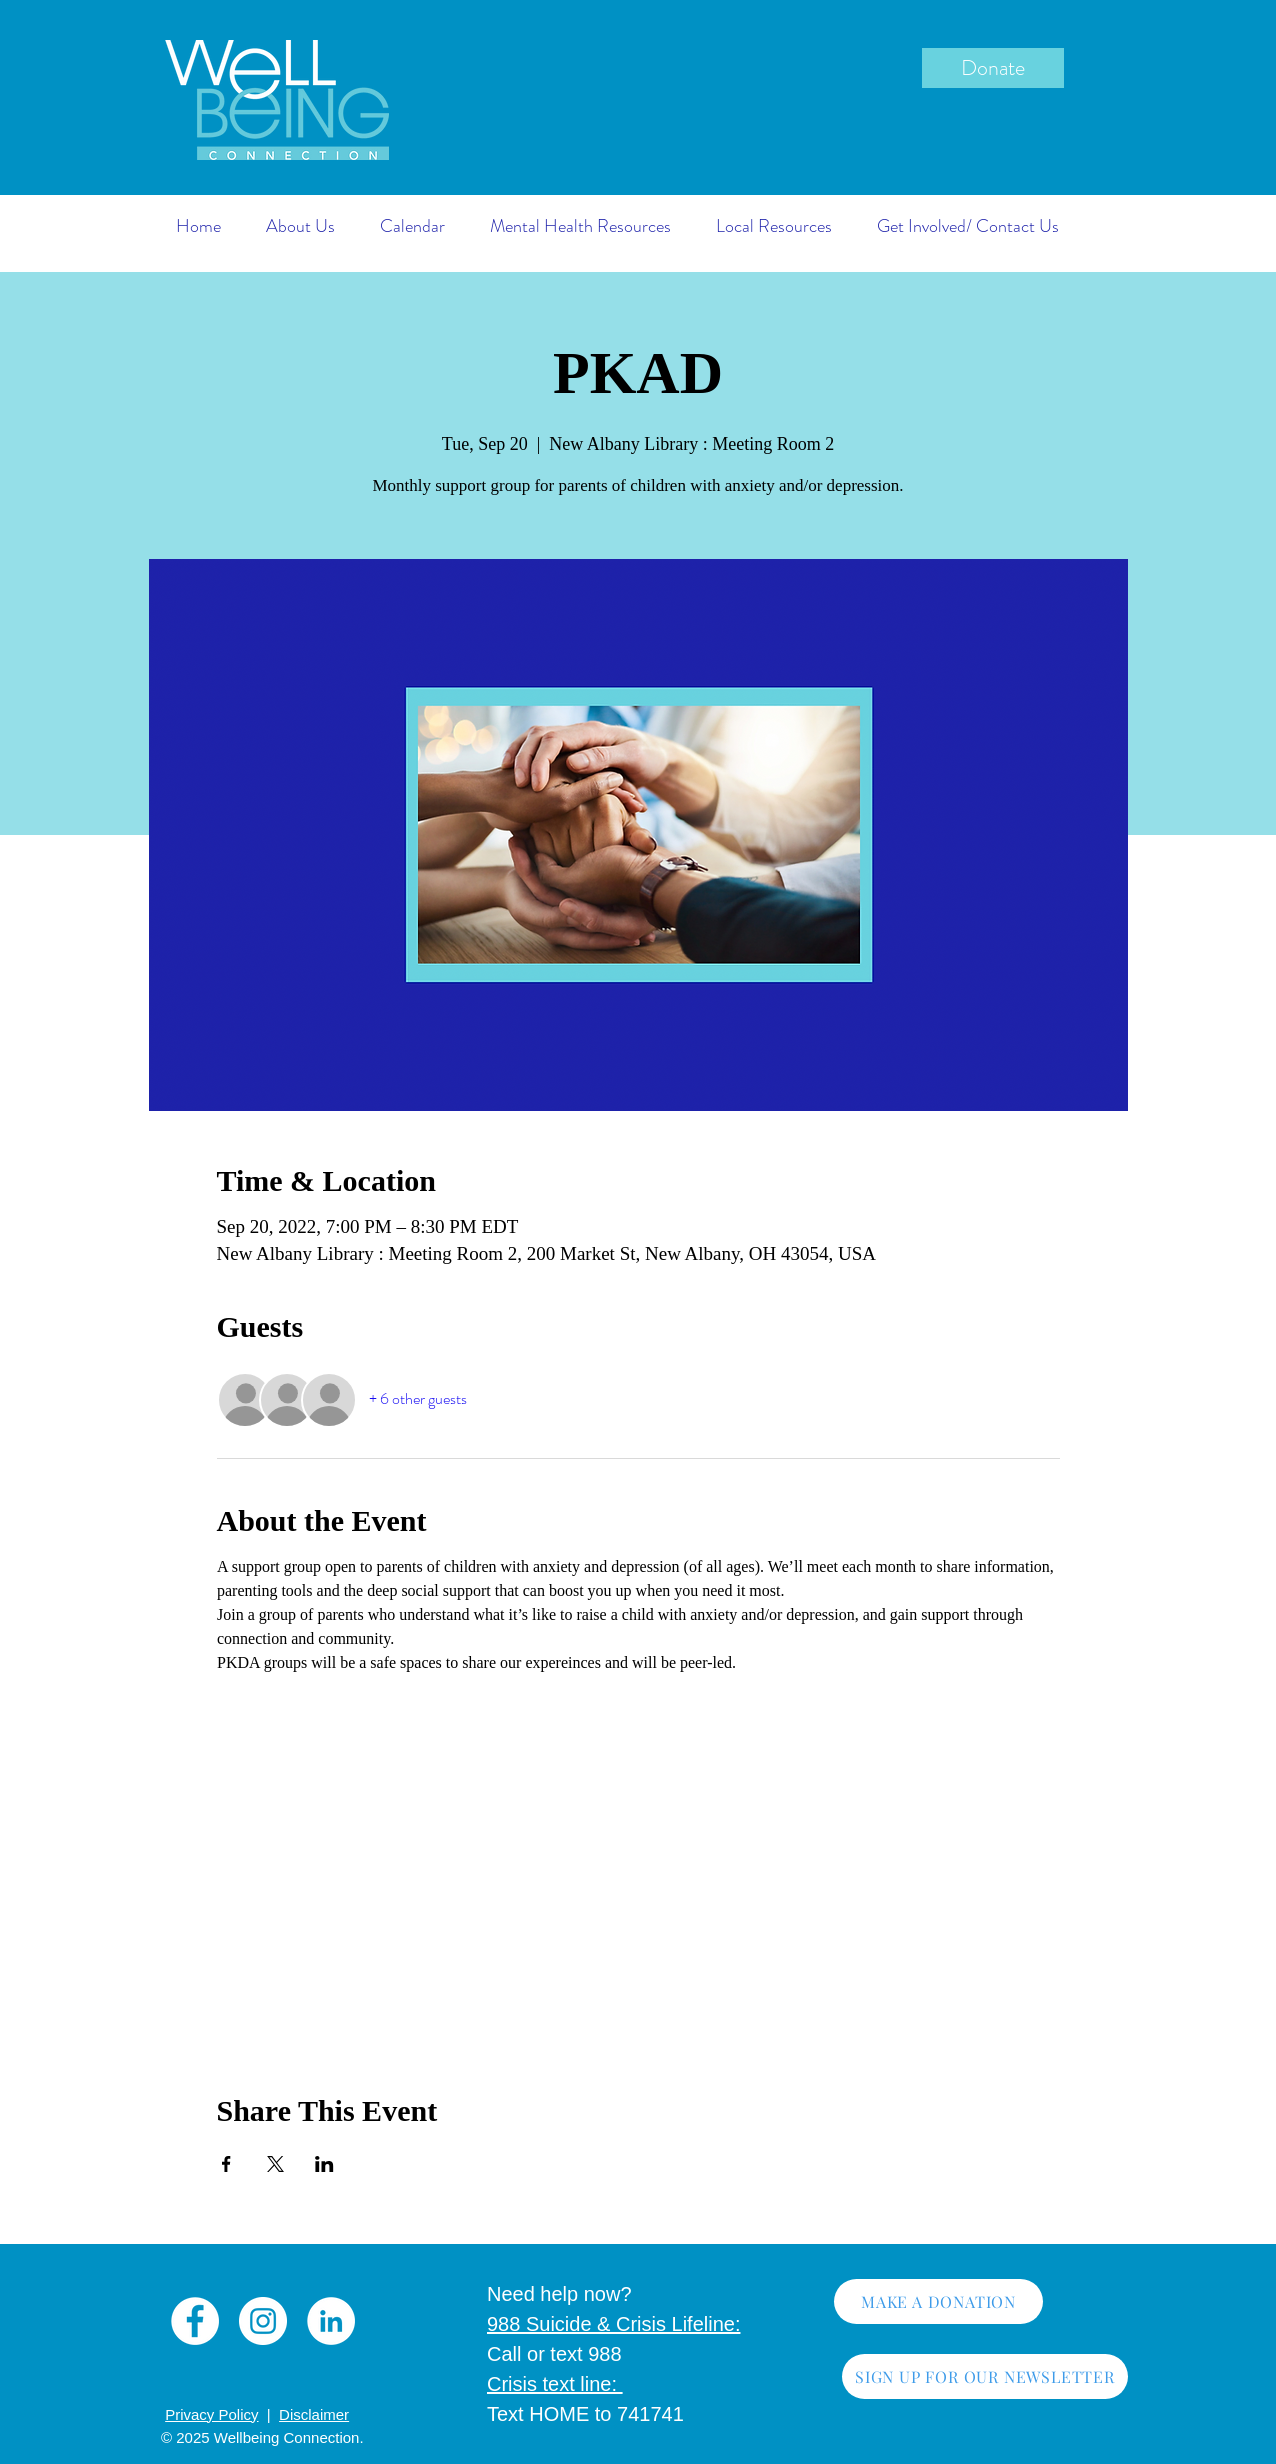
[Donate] (993, 68)
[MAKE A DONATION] (938, 2301)
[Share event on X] (275, 2164)
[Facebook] (195, 2321)
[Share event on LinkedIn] (324, 2164)
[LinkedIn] (331, 2321)
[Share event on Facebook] (226, 2164)
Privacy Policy (211, 2414)
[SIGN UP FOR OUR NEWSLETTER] (985, 2376)
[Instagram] (263, 2321)
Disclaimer (314, 2414)
